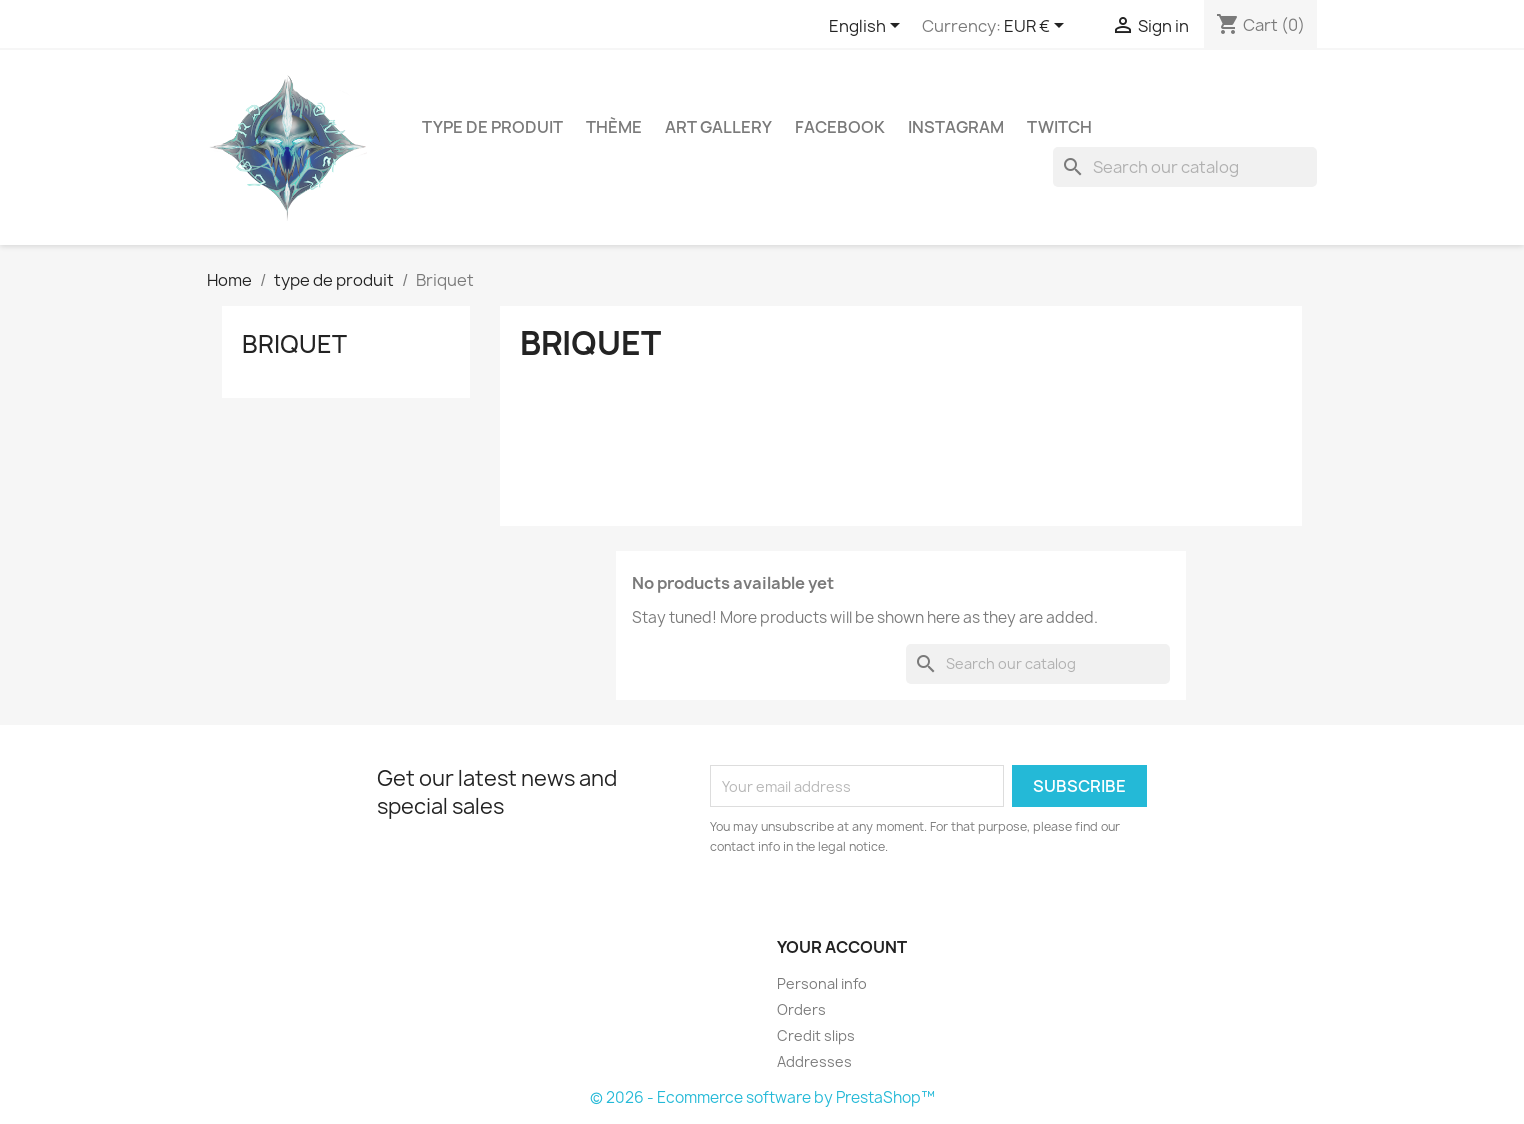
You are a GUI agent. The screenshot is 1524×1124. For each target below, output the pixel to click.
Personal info (822, 983)
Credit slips (816, 1035)
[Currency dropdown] (1037, 27)
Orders (801, 1009)
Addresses (814, 1061)
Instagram (956, 127)
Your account (842, 947)
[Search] (1185, 167)
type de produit (492, 127)
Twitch (1059, 127)
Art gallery (718, 127)
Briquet (294, 344)
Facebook (840, 127)
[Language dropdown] (868, 27)
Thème (614, 127)
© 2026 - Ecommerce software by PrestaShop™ (762, 1097)
